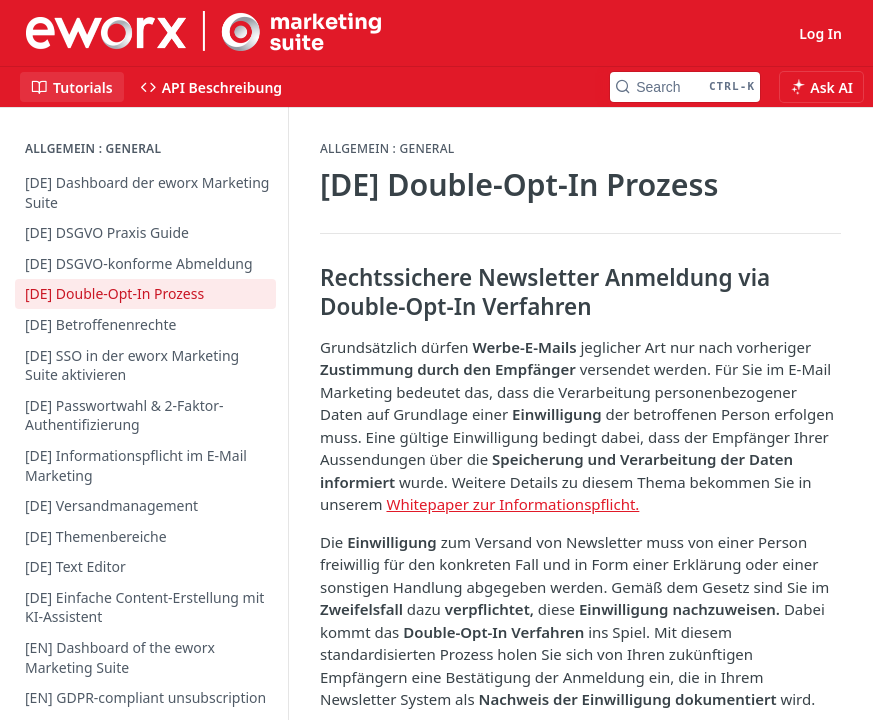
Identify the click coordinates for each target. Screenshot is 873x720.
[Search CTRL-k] (685, 87)
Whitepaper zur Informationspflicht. (512, 504)
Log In (820, 33)
